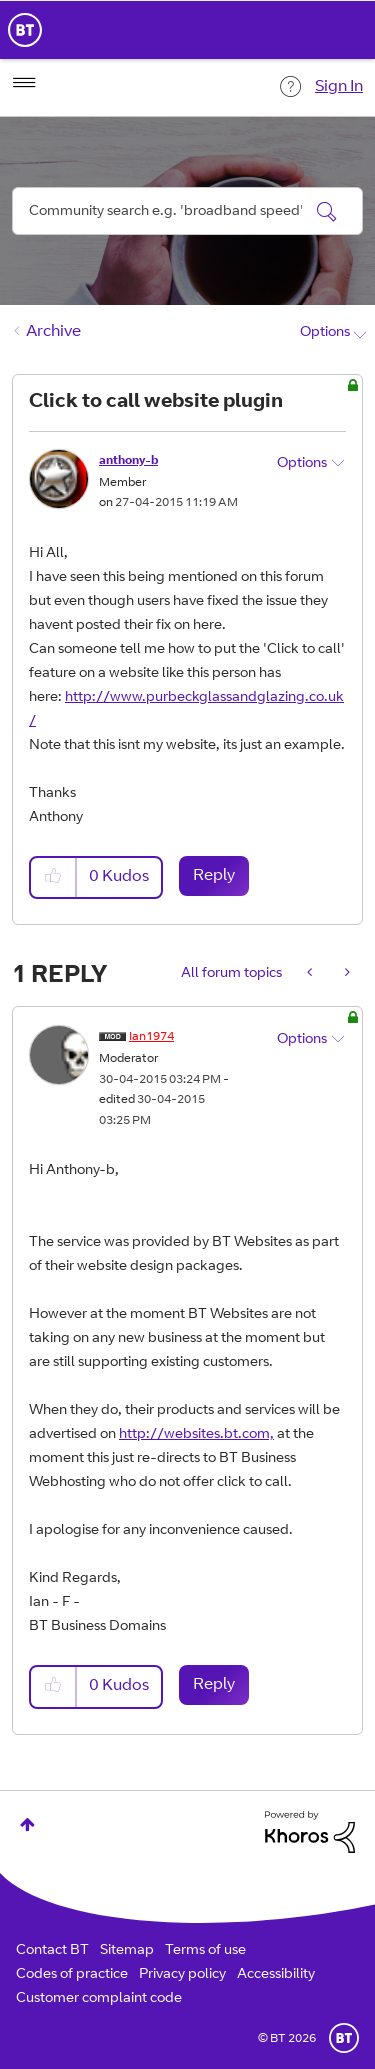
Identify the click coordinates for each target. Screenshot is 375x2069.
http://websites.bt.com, (196, 1435)
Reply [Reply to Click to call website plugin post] (214, 876)
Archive (53, 332)
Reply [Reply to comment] (214, 1685)
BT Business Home (25, 30)
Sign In (339, 87)
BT (344, 2038)
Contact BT (52, 1951)
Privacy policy (182, 1975)
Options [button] (325, 333)
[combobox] (187, 211)
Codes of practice (72, 1975)
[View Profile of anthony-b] (128, 461)
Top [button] (27, 1824)
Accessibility (276, 1975)
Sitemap (127, 1951)
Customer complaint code (99, 1999)
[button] (54, 877)
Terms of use (205, 1951)
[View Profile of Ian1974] (151, 1037)
